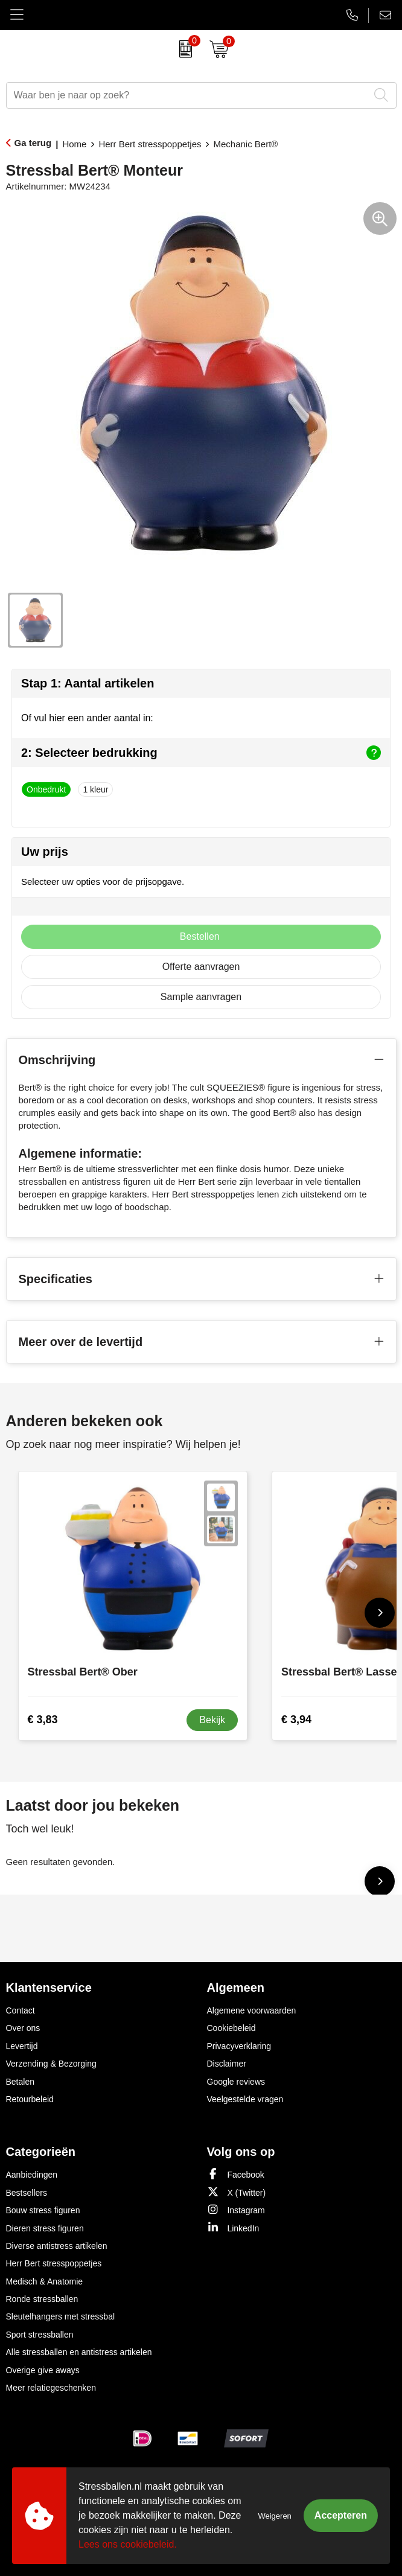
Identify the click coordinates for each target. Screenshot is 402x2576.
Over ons (23, 2028)
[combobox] (188, 95)
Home (74, 144)
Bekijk (212, 1720)
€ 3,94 (296, 1720)
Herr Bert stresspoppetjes (149, 144)
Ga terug (33, 143)
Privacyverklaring (239, 2046)
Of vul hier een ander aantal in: (87, 718)
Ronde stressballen (42, 2299)
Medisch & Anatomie (44, 2281)
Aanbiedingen (32, 2174)
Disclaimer (226, 2063)
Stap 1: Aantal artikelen (87, 683)
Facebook (235, 2173)
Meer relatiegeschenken (51, 2388)
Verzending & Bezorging (51, 2063)
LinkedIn (233, 2227)
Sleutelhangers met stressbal (60, 2316)
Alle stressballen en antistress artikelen (79, 2352)
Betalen (20, 2082)
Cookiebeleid (231, 2028)
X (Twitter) (236, 2192)
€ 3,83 (43, 1720)
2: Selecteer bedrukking (201, 752)
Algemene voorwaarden (251, 2010)
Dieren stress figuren (45, 2228)
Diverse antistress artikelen (56, 2246)
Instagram (236, 2209)
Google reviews (236, 2082)
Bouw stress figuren (43, 2210)
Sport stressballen (40, 2334)
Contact (20, 2010)
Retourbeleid (30, 2099)
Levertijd (22, 2046)
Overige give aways (43, 2370)
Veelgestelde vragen (245, 2099)
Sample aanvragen (201, 997)
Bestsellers (26, 2193)
